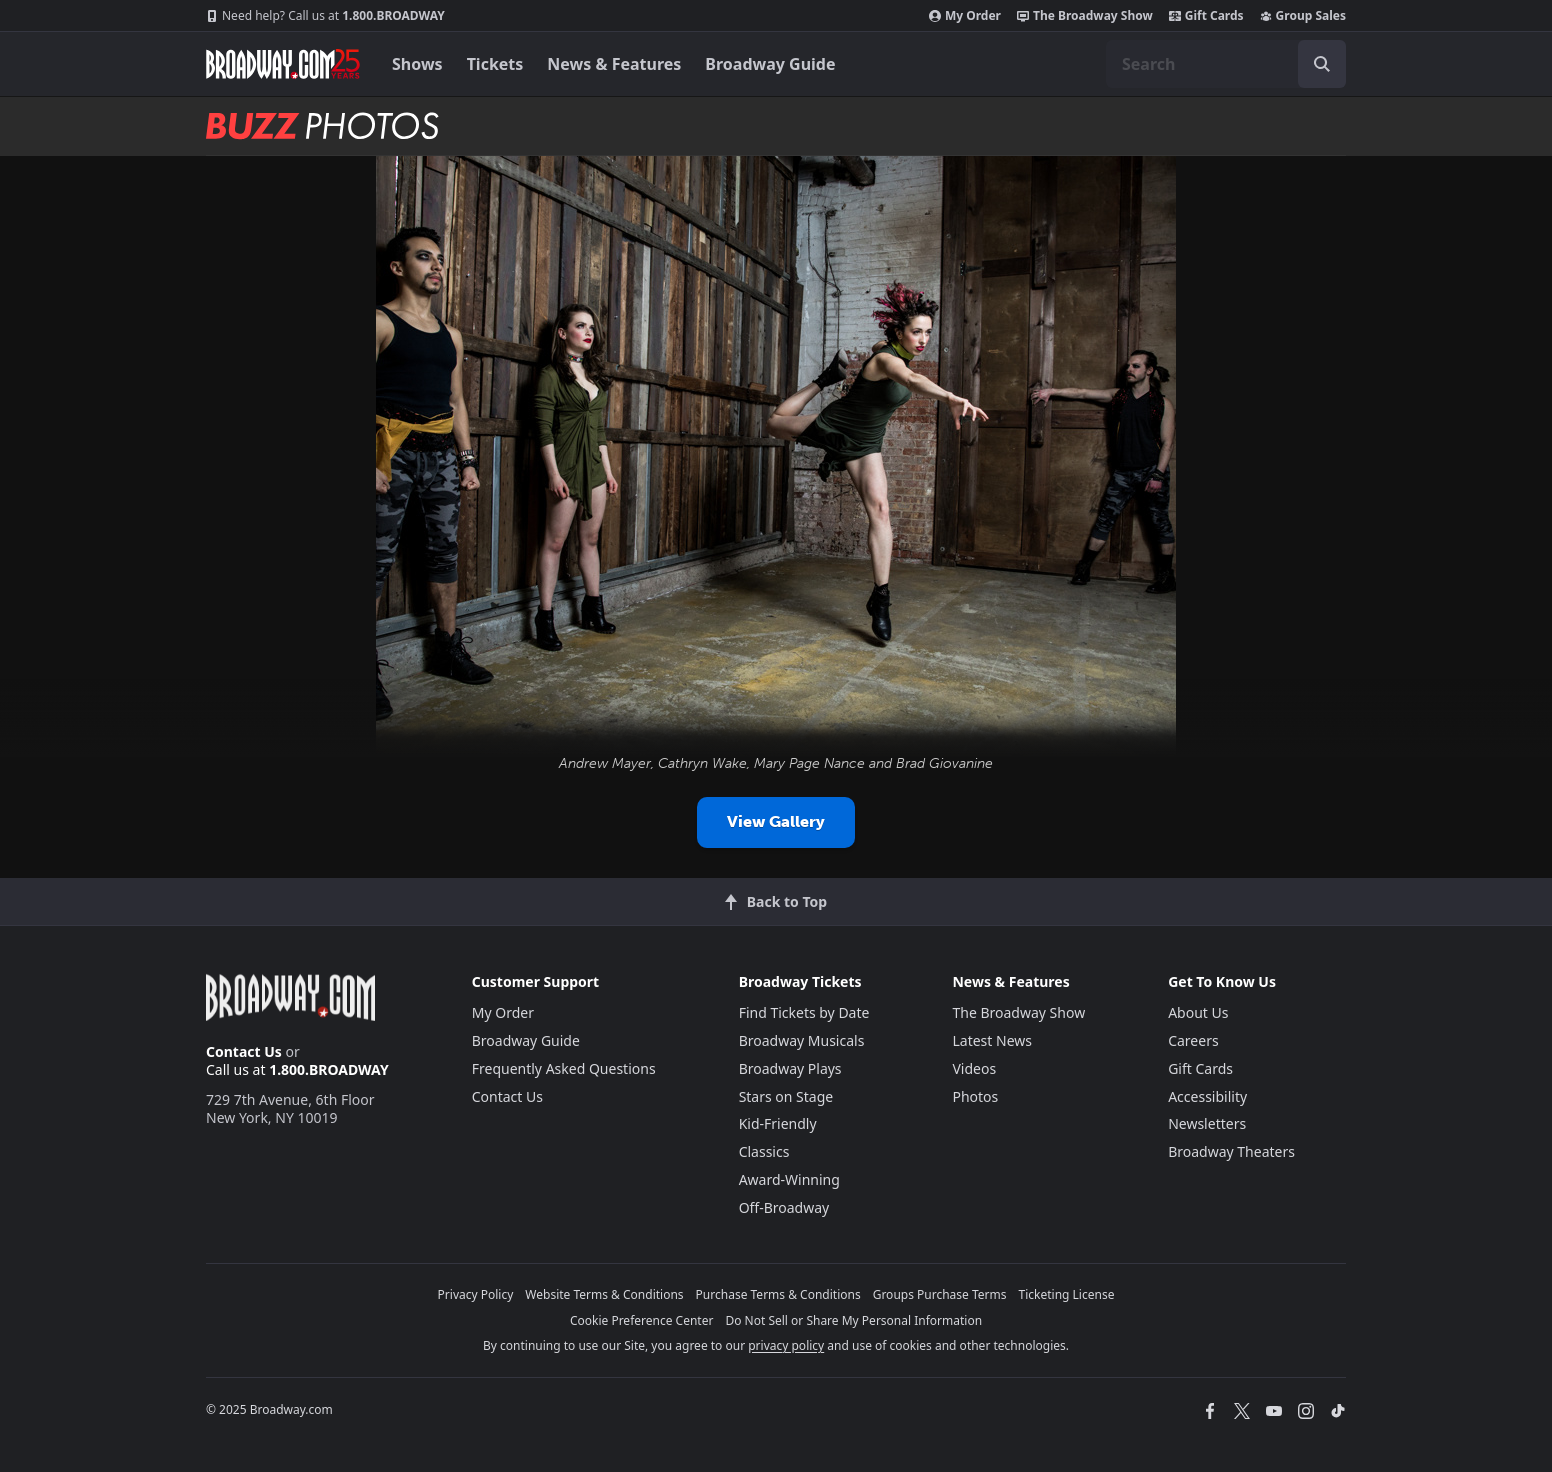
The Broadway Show (1085, 16)
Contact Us (244, 1051)
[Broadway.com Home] (283, 64)
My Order (965, 16)
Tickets (495, 64)
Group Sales (1303, 16)
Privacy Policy (476, 1294)
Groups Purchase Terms (940, 1294)
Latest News (992, 1040)
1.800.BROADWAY (325, 16)
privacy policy (786, 1345)
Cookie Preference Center (642, 1320)
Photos (975, 1096)
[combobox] (1226, 64)
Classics (764, 1151)
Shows (417, 64)
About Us (1198, 1012)
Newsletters (1207, 1123)
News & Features (614, 64)
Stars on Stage (786, 1096)
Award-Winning (789, 1179)
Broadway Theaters (1231, 1151)
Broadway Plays (790, 1068)
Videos (974, 1068)
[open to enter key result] (1322, 64)
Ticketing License (1067, 1294)
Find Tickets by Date (804, 1012)
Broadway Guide (770, 64)
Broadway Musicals (802, 1040)
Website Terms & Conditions (604, 1294)
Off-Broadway (784, 1207)
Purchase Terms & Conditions (778, 1294)
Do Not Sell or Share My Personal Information (853, 1320)
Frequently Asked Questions (564, 1068)
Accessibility (1207, 1096)
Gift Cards (1206, 16)
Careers (1193, 1040)
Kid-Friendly (778, 1123)
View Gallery (776, 821)
